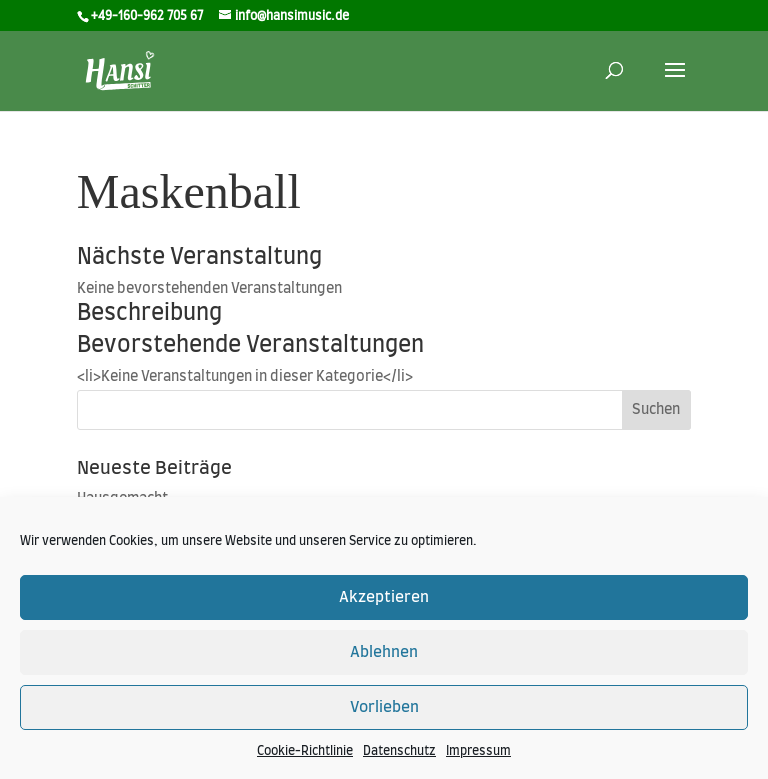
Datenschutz (399, 751)
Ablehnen (384, 652)
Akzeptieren (384, 597)
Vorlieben (384, 707)
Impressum (478, 751)
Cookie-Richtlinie (305, 751)
